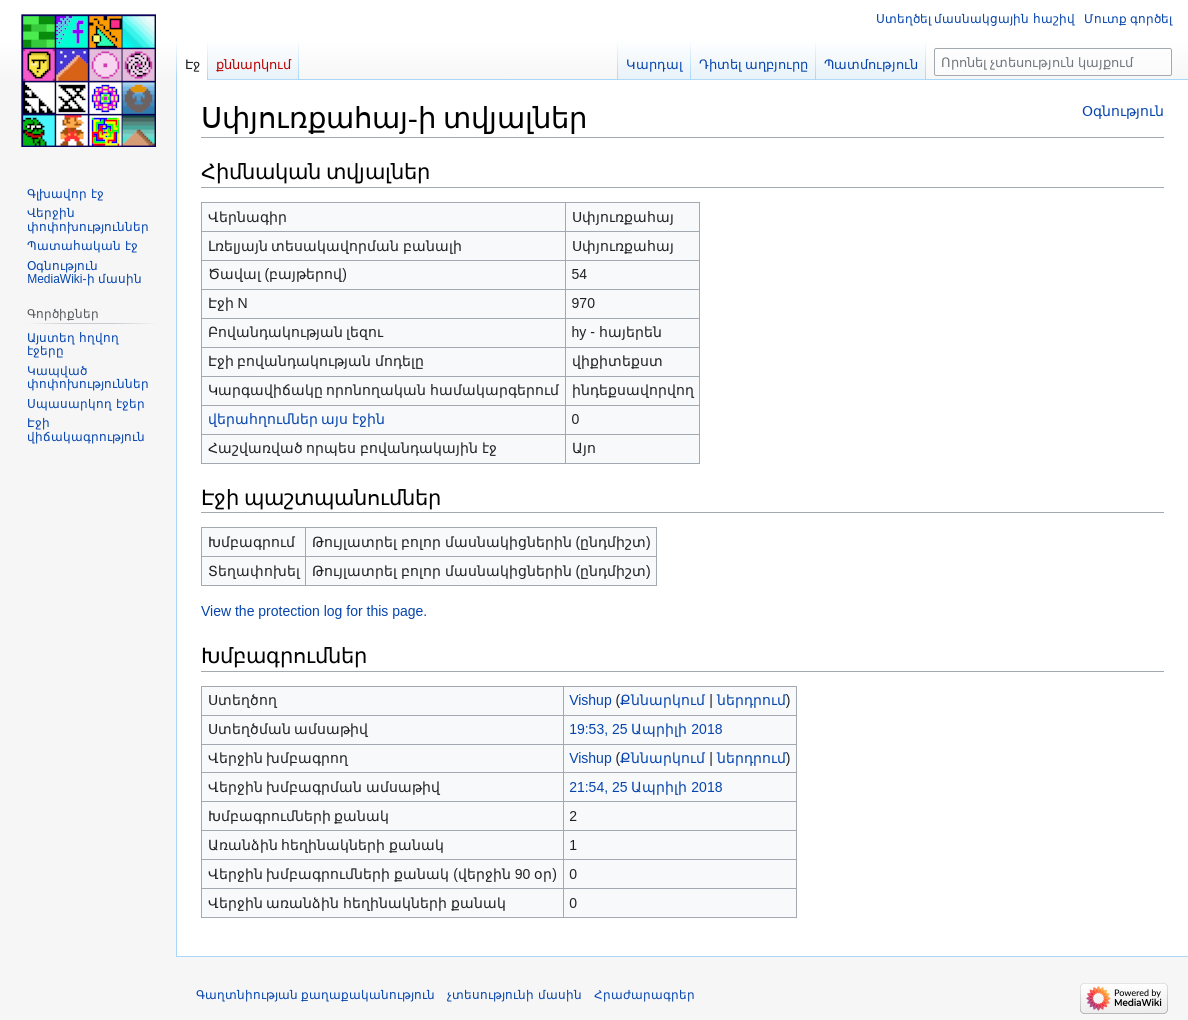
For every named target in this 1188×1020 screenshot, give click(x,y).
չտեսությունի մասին (514, 995)
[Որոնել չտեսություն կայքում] (1053, 62)
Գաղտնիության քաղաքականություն (315, 995)
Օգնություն (1123, 111)
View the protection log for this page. (314, 611)
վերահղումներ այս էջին (297, 419)
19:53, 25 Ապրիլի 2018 (645, 729)
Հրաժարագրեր (644, 995)
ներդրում (751, 700)
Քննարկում (662, 700)
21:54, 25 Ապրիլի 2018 (645, 787)
